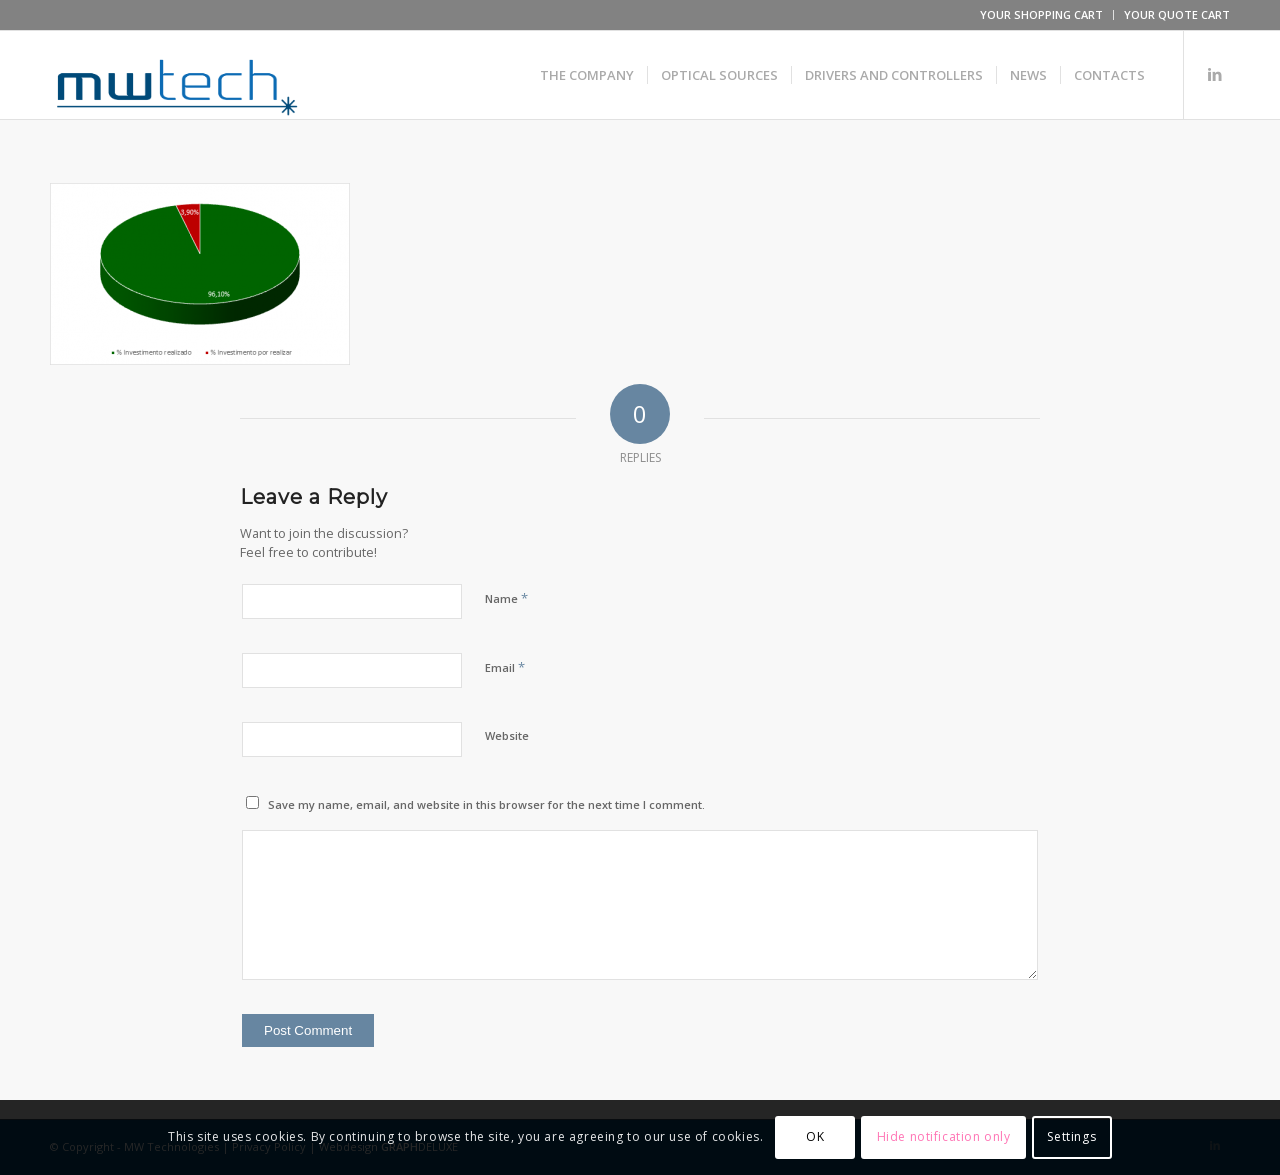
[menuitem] (1042, 15)
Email (505, 667)
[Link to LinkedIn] (1215, 74)
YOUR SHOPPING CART (1041, 14)
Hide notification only (944, 1136)
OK (815, 1136)
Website (507, 735)
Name (506, 598)
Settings (1071, 1136)
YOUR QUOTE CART (1177, 14)
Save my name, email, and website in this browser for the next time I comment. (486, 804)
